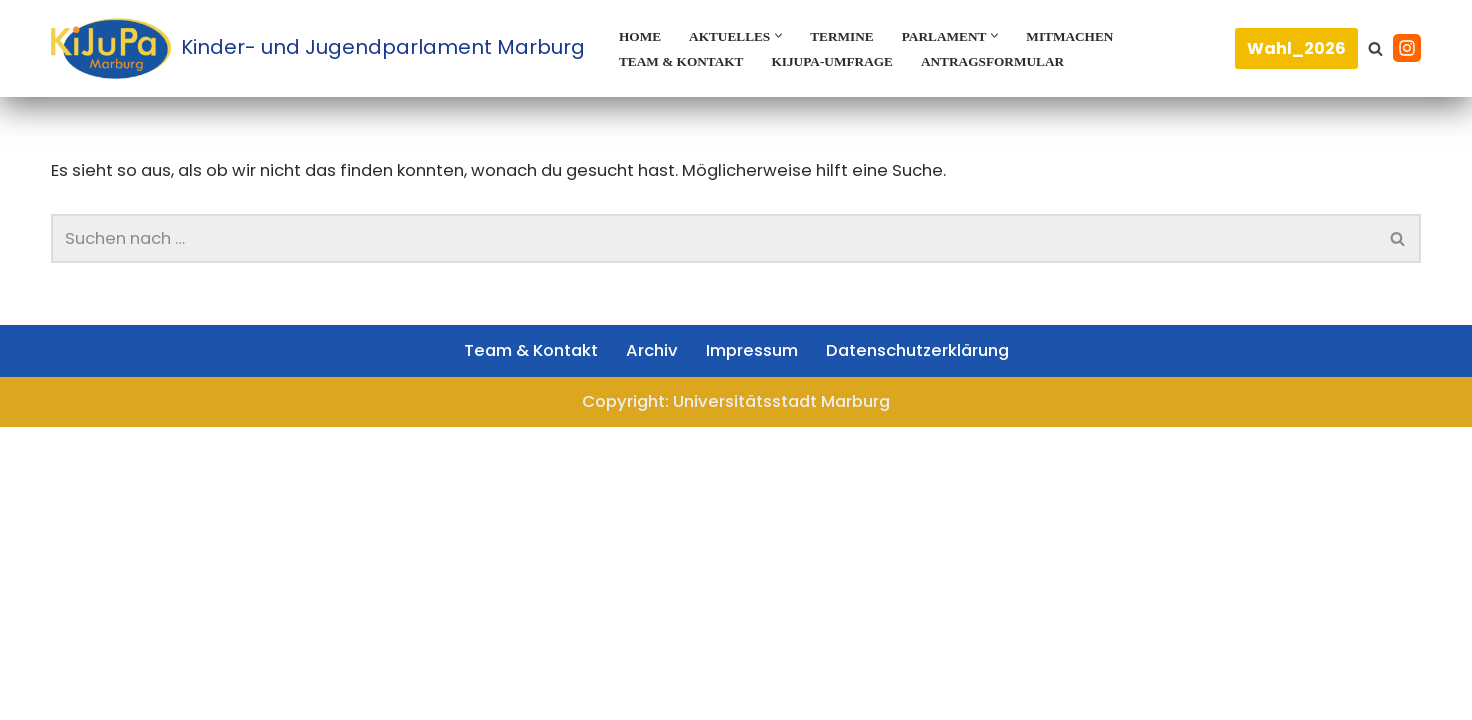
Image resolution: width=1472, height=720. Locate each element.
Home (642, 36)
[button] (789, 35)
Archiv (646, 639)
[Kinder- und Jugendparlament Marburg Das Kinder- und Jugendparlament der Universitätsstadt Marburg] (318, 48)
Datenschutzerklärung (931, 639)
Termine (855, 36)
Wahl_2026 (1296, 48)
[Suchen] (1375, 48)
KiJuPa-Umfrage (848, 61)
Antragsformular (1019, 61)
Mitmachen (1096, 36)
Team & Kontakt (686, 61)
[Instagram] (1407, 48)
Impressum (752, 639)
